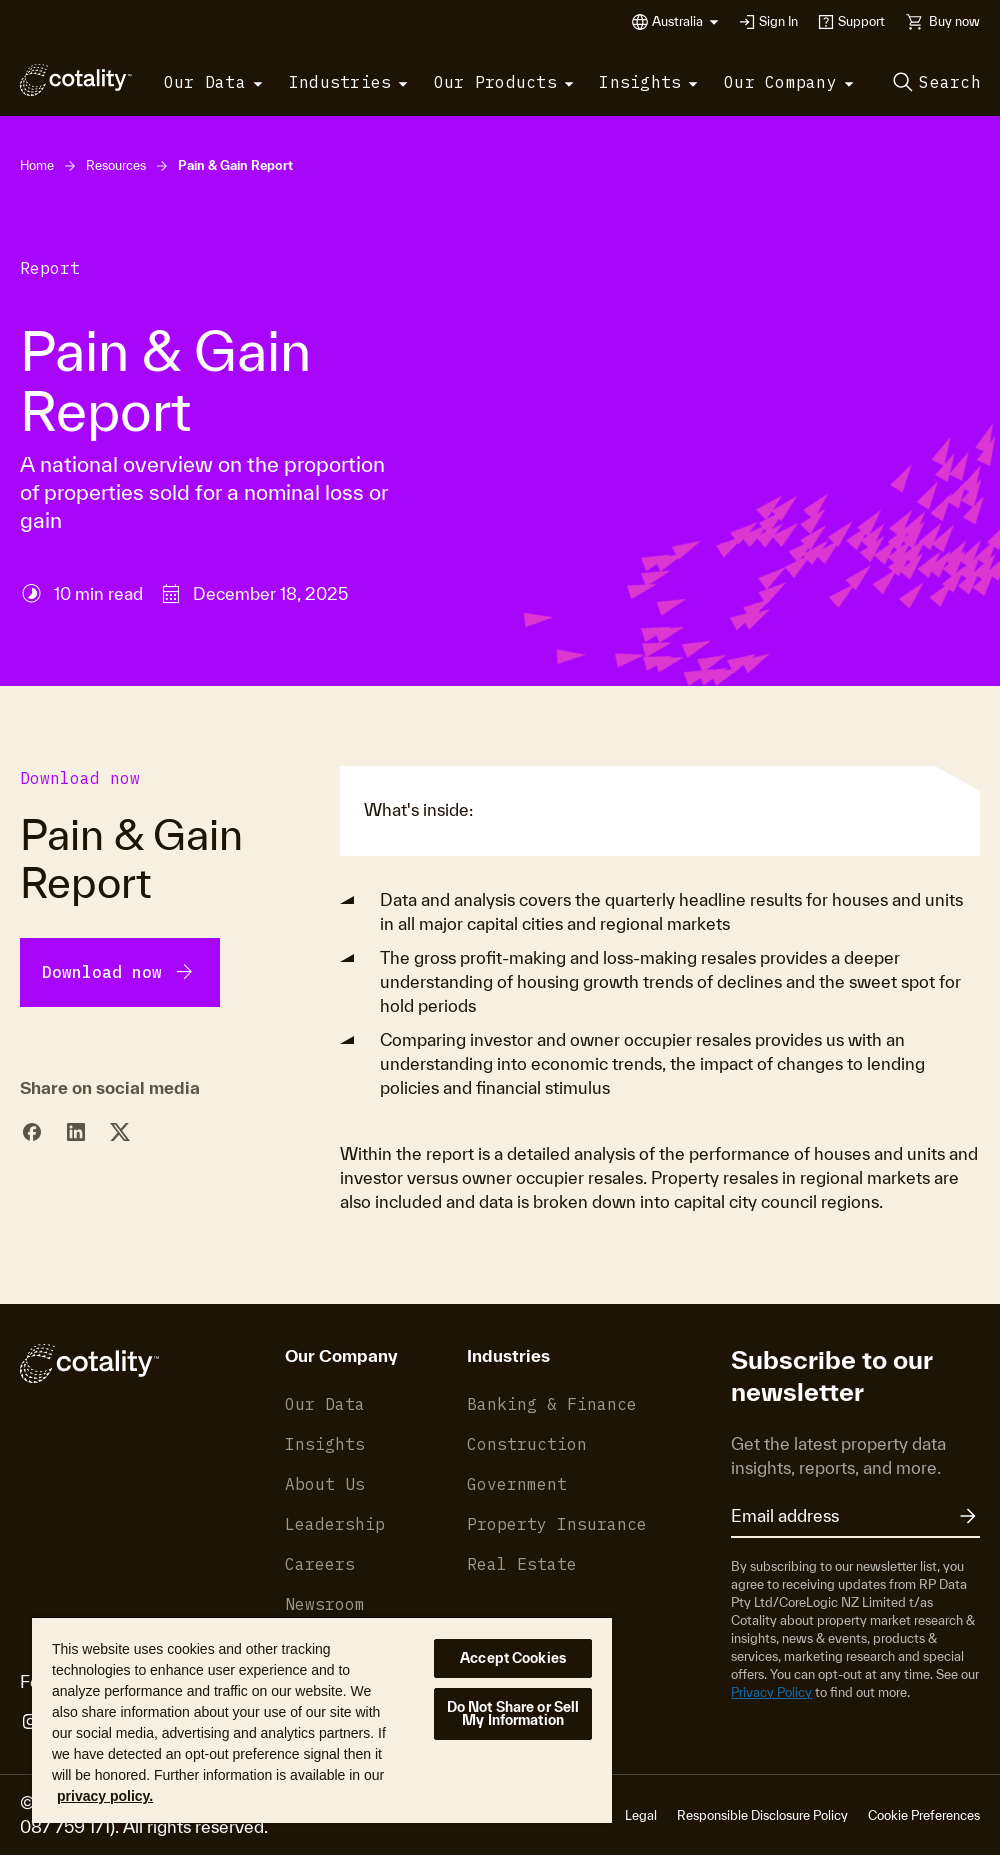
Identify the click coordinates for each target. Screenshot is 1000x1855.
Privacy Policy (771, 1692)
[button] (685, 22)
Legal (641, 1815)
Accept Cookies (513, 1658)
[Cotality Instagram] (30, 1722)
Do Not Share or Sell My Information (513, 1713)
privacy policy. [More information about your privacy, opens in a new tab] (105, 1796)
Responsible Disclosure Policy (762, 1815)
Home (37, 165)
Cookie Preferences (924, 1815)
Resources (116, 165)
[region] (322, 1719)
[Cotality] (76, 80)
